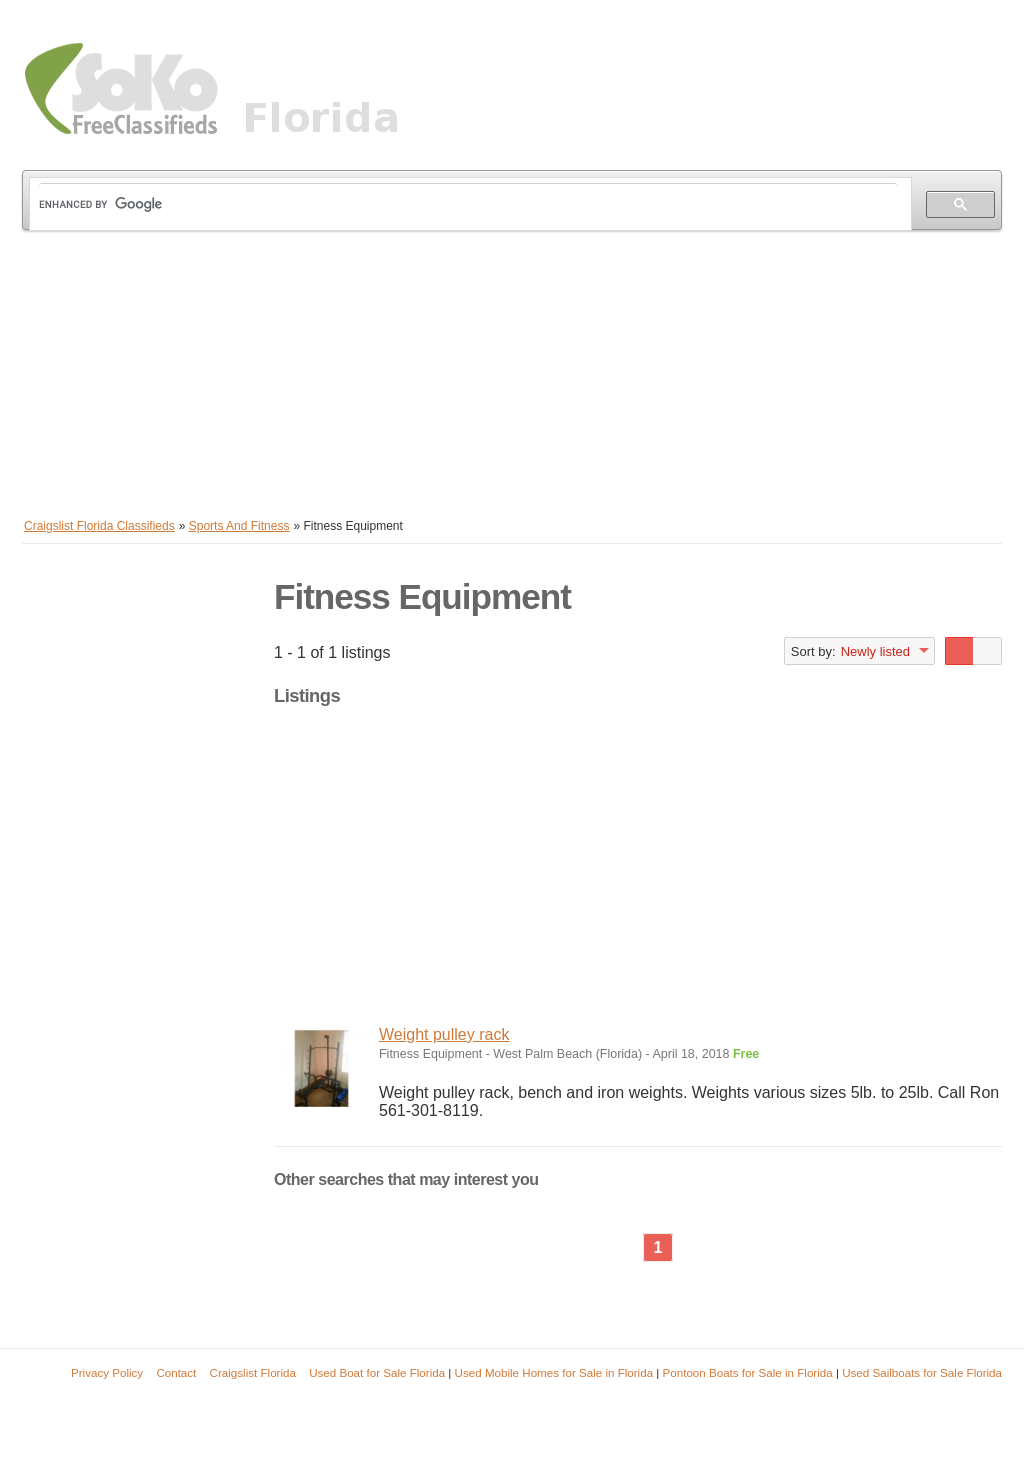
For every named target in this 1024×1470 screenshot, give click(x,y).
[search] (468, 204)
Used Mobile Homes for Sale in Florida (554, 1372)
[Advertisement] (512, 370)
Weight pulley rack (444, 1034)
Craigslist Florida (253, 1372)
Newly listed (875, 651)
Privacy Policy (107, 1372)
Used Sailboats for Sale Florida (922, 1372)
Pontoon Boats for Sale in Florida (748, 1372)
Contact (176, 1372)
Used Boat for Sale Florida (377, 1372)
